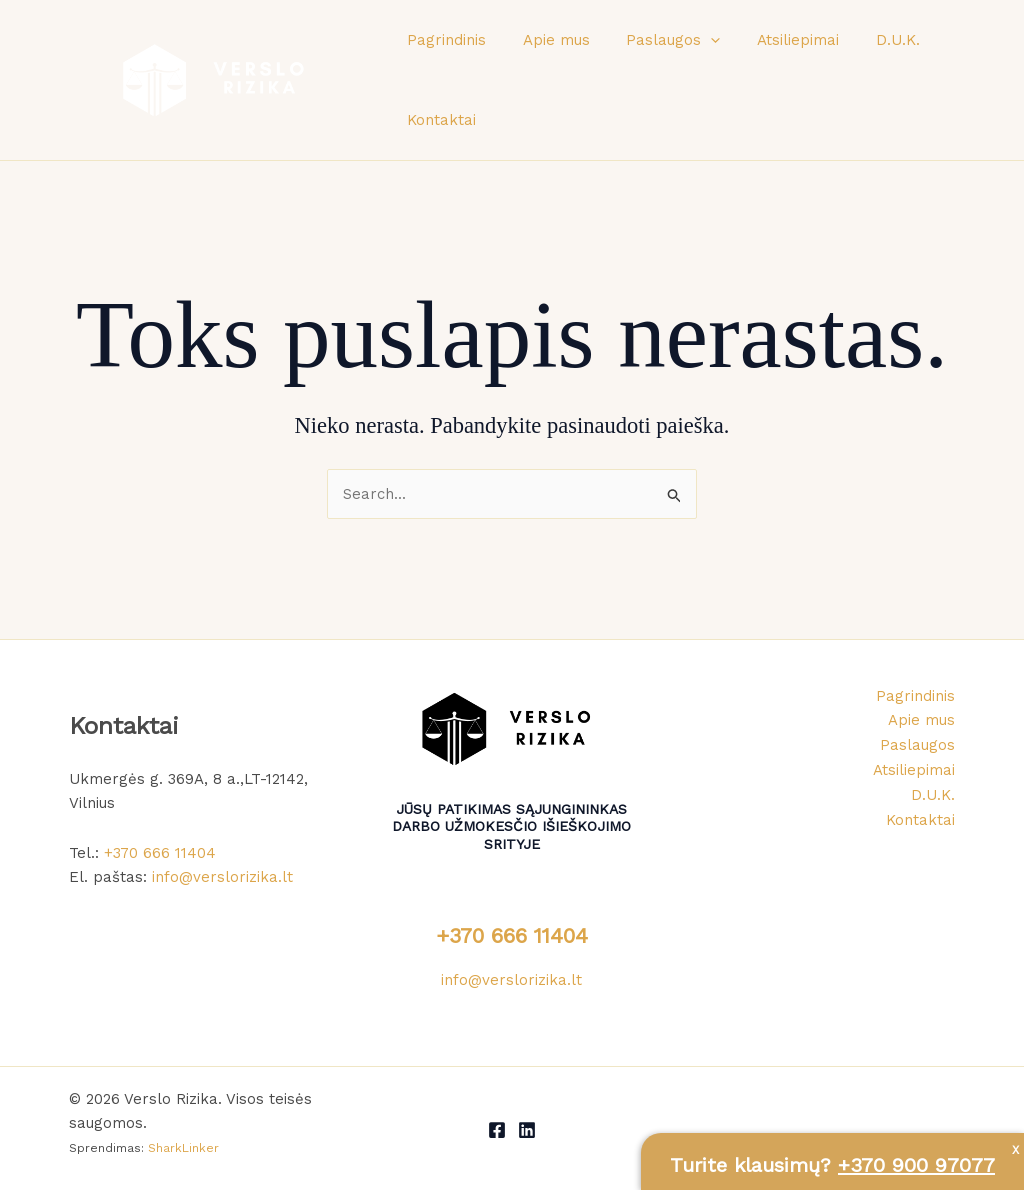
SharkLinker (183, 1148)
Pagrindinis (443, 40)
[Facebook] (497, 1130)
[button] (694, 40)
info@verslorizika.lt (222, 877)
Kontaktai (438, 120)
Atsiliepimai (775, 40)
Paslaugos (657, 40)
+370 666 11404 (160, 853)
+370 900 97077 (916, 1165)
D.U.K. (868, 40)
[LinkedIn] (527, 1130)
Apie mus (546, 40)
